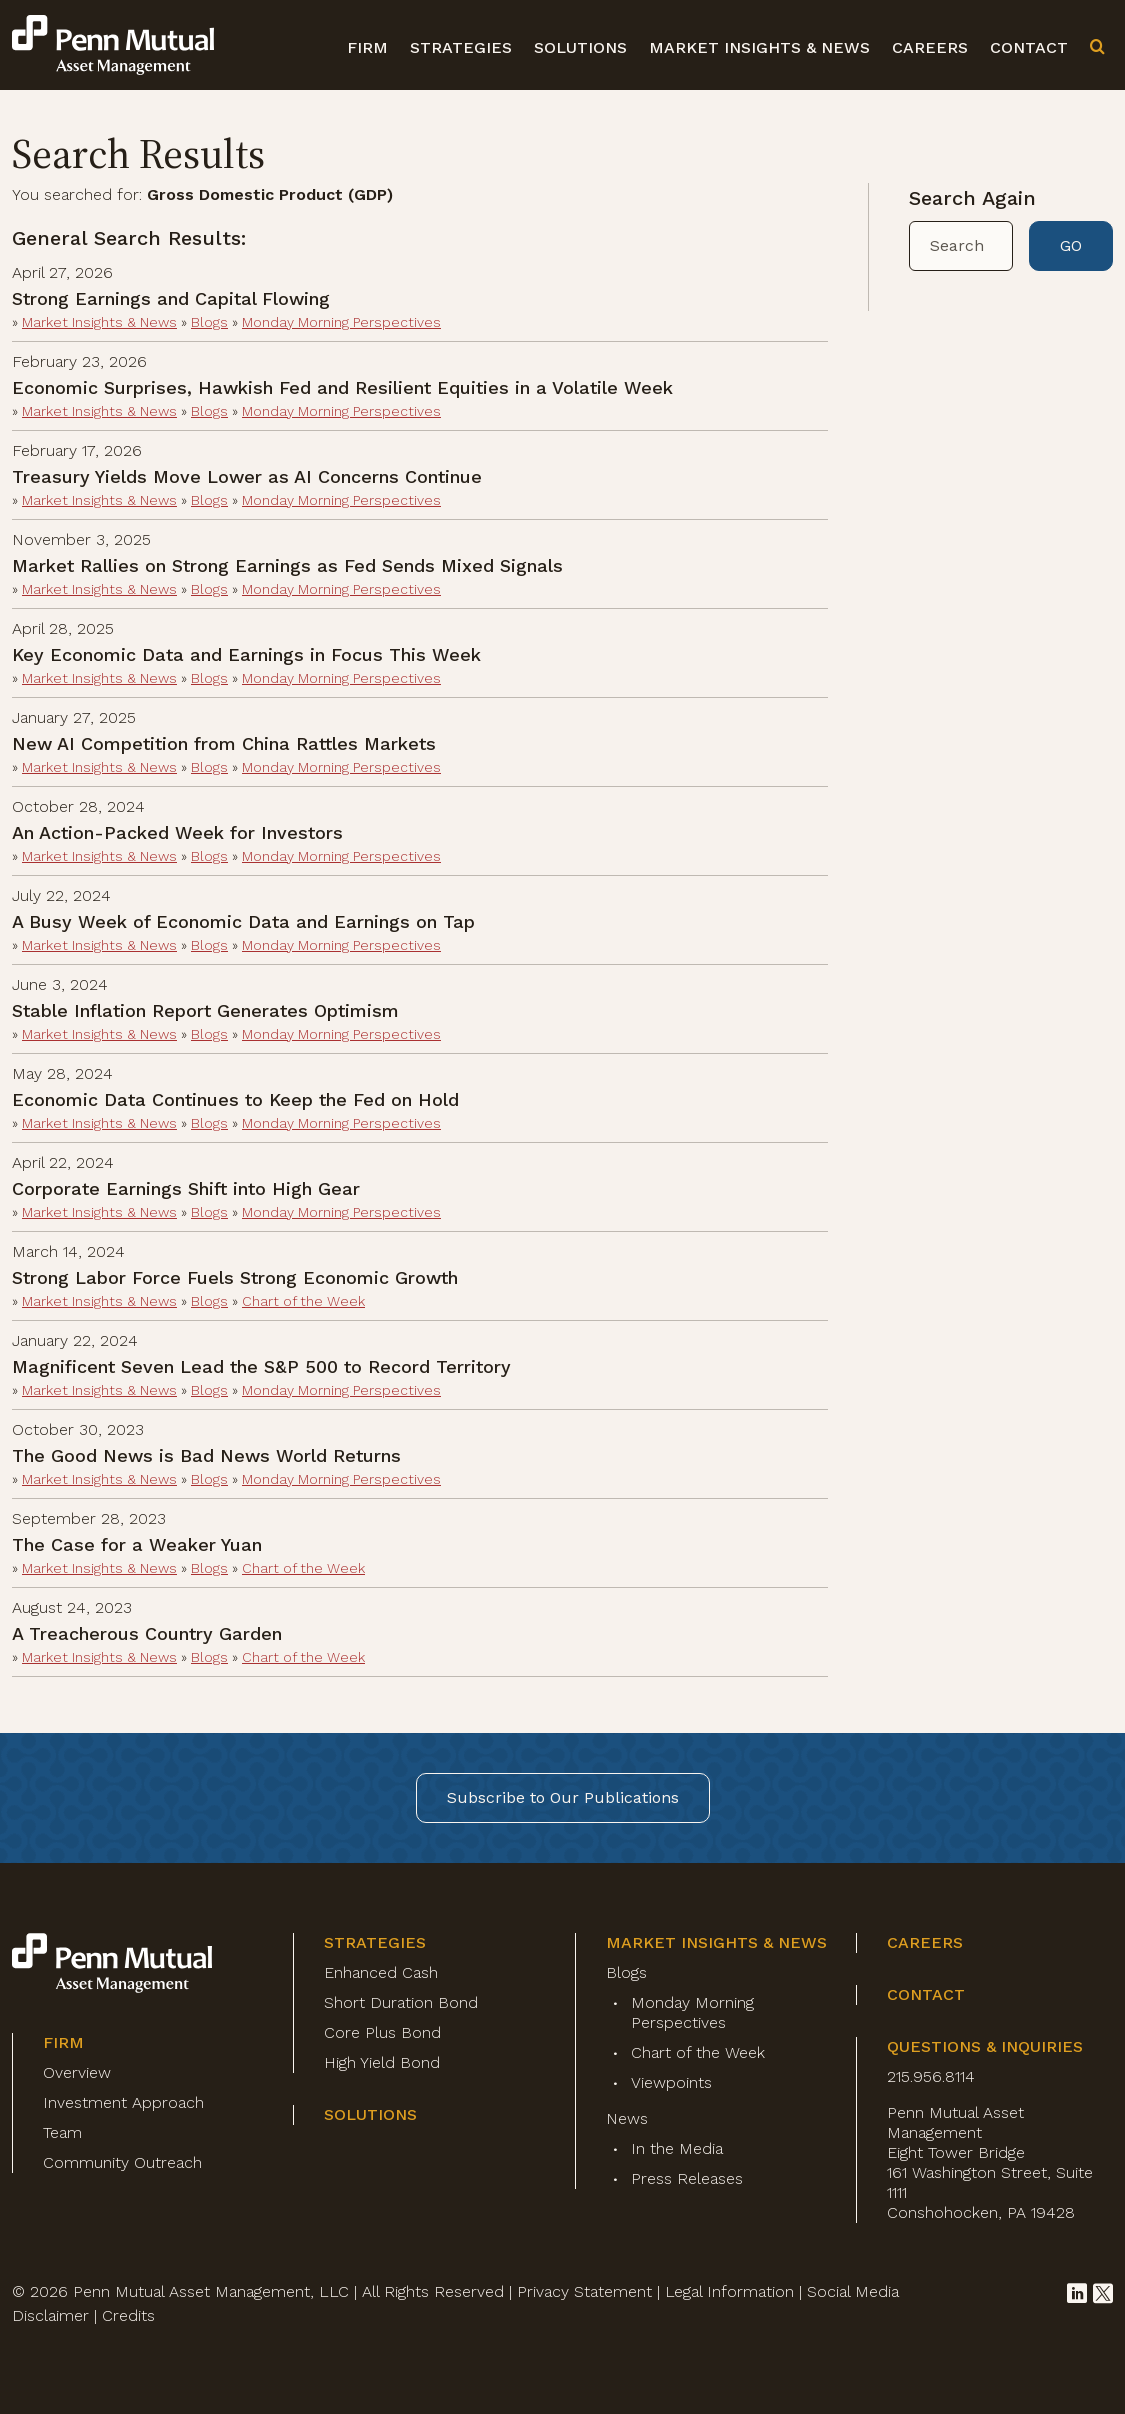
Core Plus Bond (382, 2032)
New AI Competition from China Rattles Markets (224, 743)
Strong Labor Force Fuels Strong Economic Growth (235, 1277)
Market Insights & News (759, 47)
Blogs (209, 322)
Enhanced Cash (381, 1972)
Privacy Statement (584, 2291)
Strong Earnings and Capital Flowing (171, 298)
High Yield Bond (382, 2062)
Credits (128, 2315)
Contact (1029, 47)
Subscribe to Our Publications (563, 1797)
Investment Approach (123, 2102)
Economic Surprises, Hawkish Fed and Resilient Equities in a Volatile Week (342, 387)
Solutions (580, 47)
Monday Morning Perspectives (341, 322)
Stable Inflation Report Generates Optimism (205, 1010)
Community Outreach (122, 2162)
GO (1071, 245)
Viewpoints (671, 2082)
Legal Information (729, 2291)
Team (62, 2132)
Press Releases (687, 2178)
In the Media (677, 2148)
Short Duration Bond (401, 2002)
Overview (77, 2072)
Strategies (461, 47)
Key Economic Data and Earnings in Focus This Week (246, 654)
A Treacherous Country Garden (147, 1633)
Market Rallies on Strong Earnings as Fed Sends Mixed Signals (287, 565)
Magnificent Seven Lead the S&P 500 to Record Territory (261, 1366)
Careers (930, 47)
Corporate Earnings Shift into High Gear (186, 1188)
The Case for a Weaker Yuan (137, 1544)
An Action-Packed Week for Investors (177, 832)
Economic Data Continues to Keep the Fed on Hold (235, 1099)
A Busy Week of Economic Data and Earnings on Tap (243, 921)
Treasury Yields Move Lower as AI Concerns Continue (247, 476)
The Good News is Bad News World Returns (206, 1455)
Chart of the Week (303, 1301)
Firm (367, 47)
